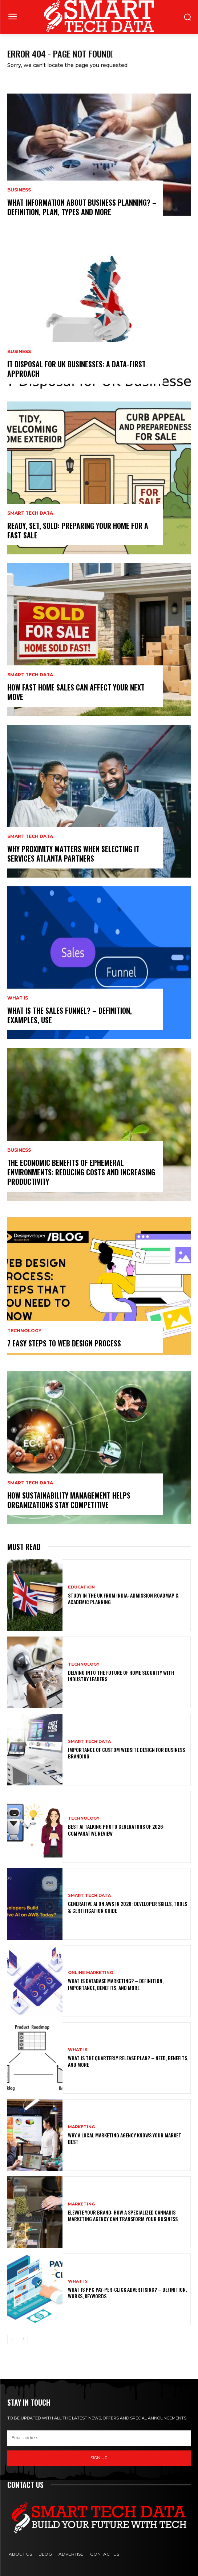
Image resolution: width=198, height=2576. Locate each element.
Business (19, 190)
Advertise (71, 2554)
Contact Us (104, 2554)
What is (17, 998)
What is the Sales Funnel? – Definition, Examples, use (69, 1015)
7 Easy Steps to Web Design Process (64, 1343)
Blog (45, 2554)
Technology (24, 1331)
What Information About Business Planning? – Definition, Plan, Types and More (82, 207)
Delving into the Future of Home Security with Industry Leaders (121, 1676)
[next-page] (23, 2339)
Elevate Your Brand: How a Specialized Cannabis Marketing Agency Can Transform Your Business (123, 2215)
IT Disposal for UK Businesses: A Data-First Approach (76, 369)
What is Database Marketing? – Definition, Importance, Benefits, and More (115, 1984)
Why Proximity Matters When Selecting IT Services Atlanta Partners (73, 853)
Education (81, 1587)
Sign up (99, 2457)
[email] (99, 2438)
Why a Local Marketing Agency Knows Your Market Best (124, 2138)
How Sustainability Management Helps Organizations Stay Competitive (68, 1500)
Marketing (81, 2127)
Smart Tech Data (30, 513)
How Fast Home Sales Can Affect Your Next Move (76, 692)
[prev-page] (11, 2339)
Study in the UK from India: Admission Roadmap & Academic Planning (123, 1598)
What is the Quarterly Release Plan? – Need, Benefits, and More (128, 2061)
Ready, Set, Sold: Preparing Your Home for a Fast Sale (77, 530)
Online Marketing (90, 1973)
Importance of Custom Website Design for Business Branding (126, 1753)
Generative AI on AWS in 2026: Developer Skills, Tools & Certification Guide (127, 1907)
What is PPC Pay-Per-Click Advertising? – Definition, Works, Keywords (127, 2293)
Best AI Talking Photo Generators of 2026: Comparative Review (116, 1830)
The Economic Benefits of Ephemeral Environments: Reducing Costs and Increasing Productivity (81, 1172)
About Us (20, 2554)
